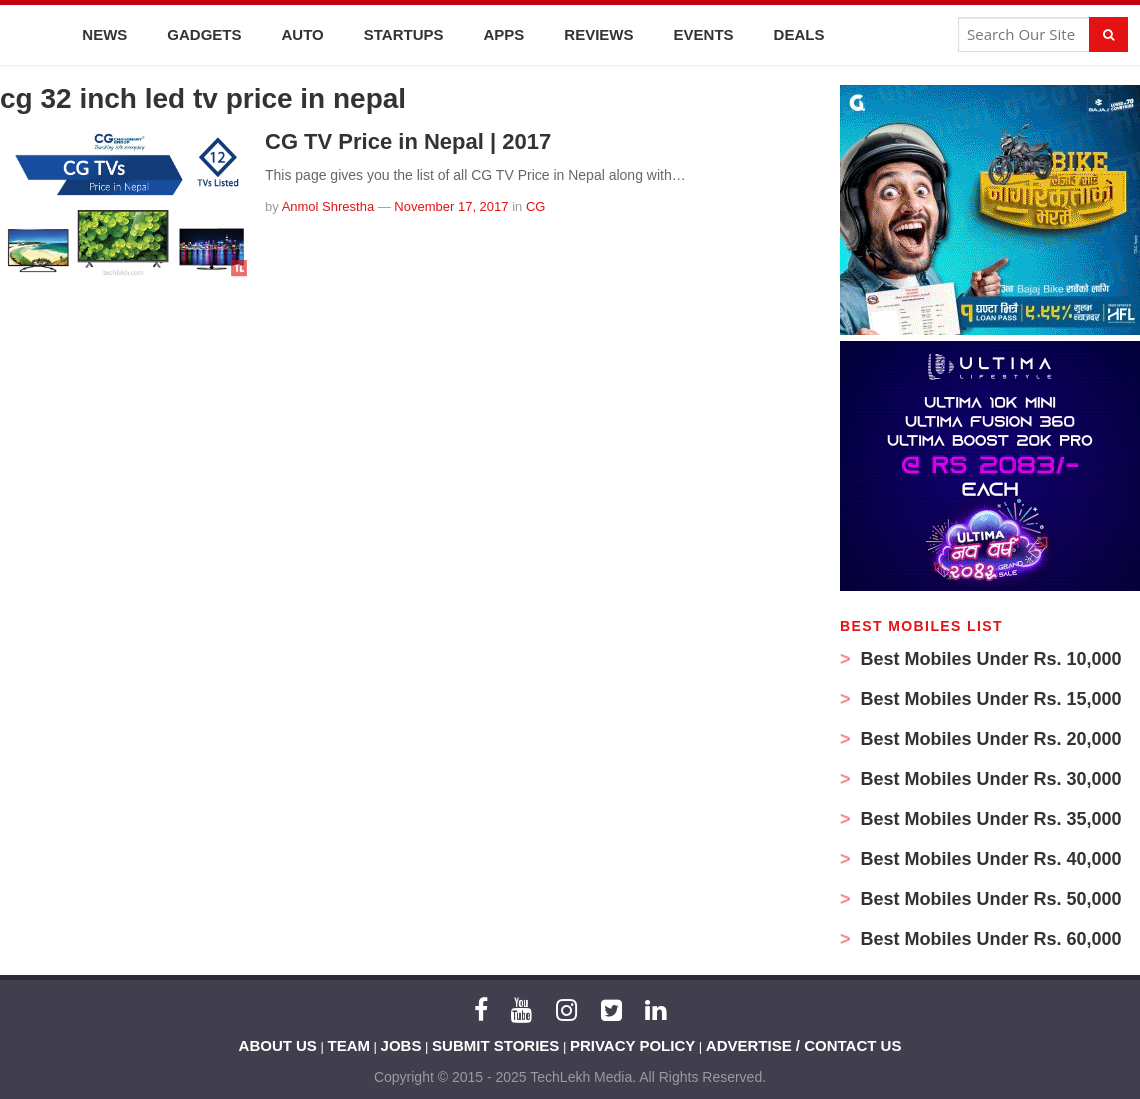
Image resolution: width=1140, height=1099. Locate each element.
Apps (504, 34)
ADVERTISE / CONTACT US (804, 1045)
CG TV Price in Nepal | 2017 (408, 141)
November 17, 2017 (451, 206)
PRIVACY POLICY (632, 1045)
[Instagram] (566, 1010)
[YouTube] (521, 1010)
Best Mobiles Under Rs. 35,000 (989, 819)
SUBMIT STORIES (495, 1045)
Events (704, 34)
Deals (799, 34)
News (104, 34)
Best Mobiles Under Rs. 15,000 (989, 699)
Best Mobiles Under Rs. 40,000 (989, 859)
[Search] (1108, 34)
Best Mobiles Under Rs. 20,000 (989, 739)
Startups (404, 34)
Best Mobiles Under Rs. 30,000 (989, 779)
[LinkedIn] (655, 1010)
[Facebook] (481, 1010)
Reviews (598, 34)
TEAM (349, 1045)
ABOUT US (278, 1045)
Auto (303, 34)
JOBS (401, 1045)
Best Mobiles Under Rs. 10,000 (989, 659)
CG (536, 206)
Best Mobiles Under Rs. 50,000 (989, 899)
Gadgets (204, 34)
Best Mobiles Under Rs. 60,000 (989, 939)
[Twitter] (611, 1010)
